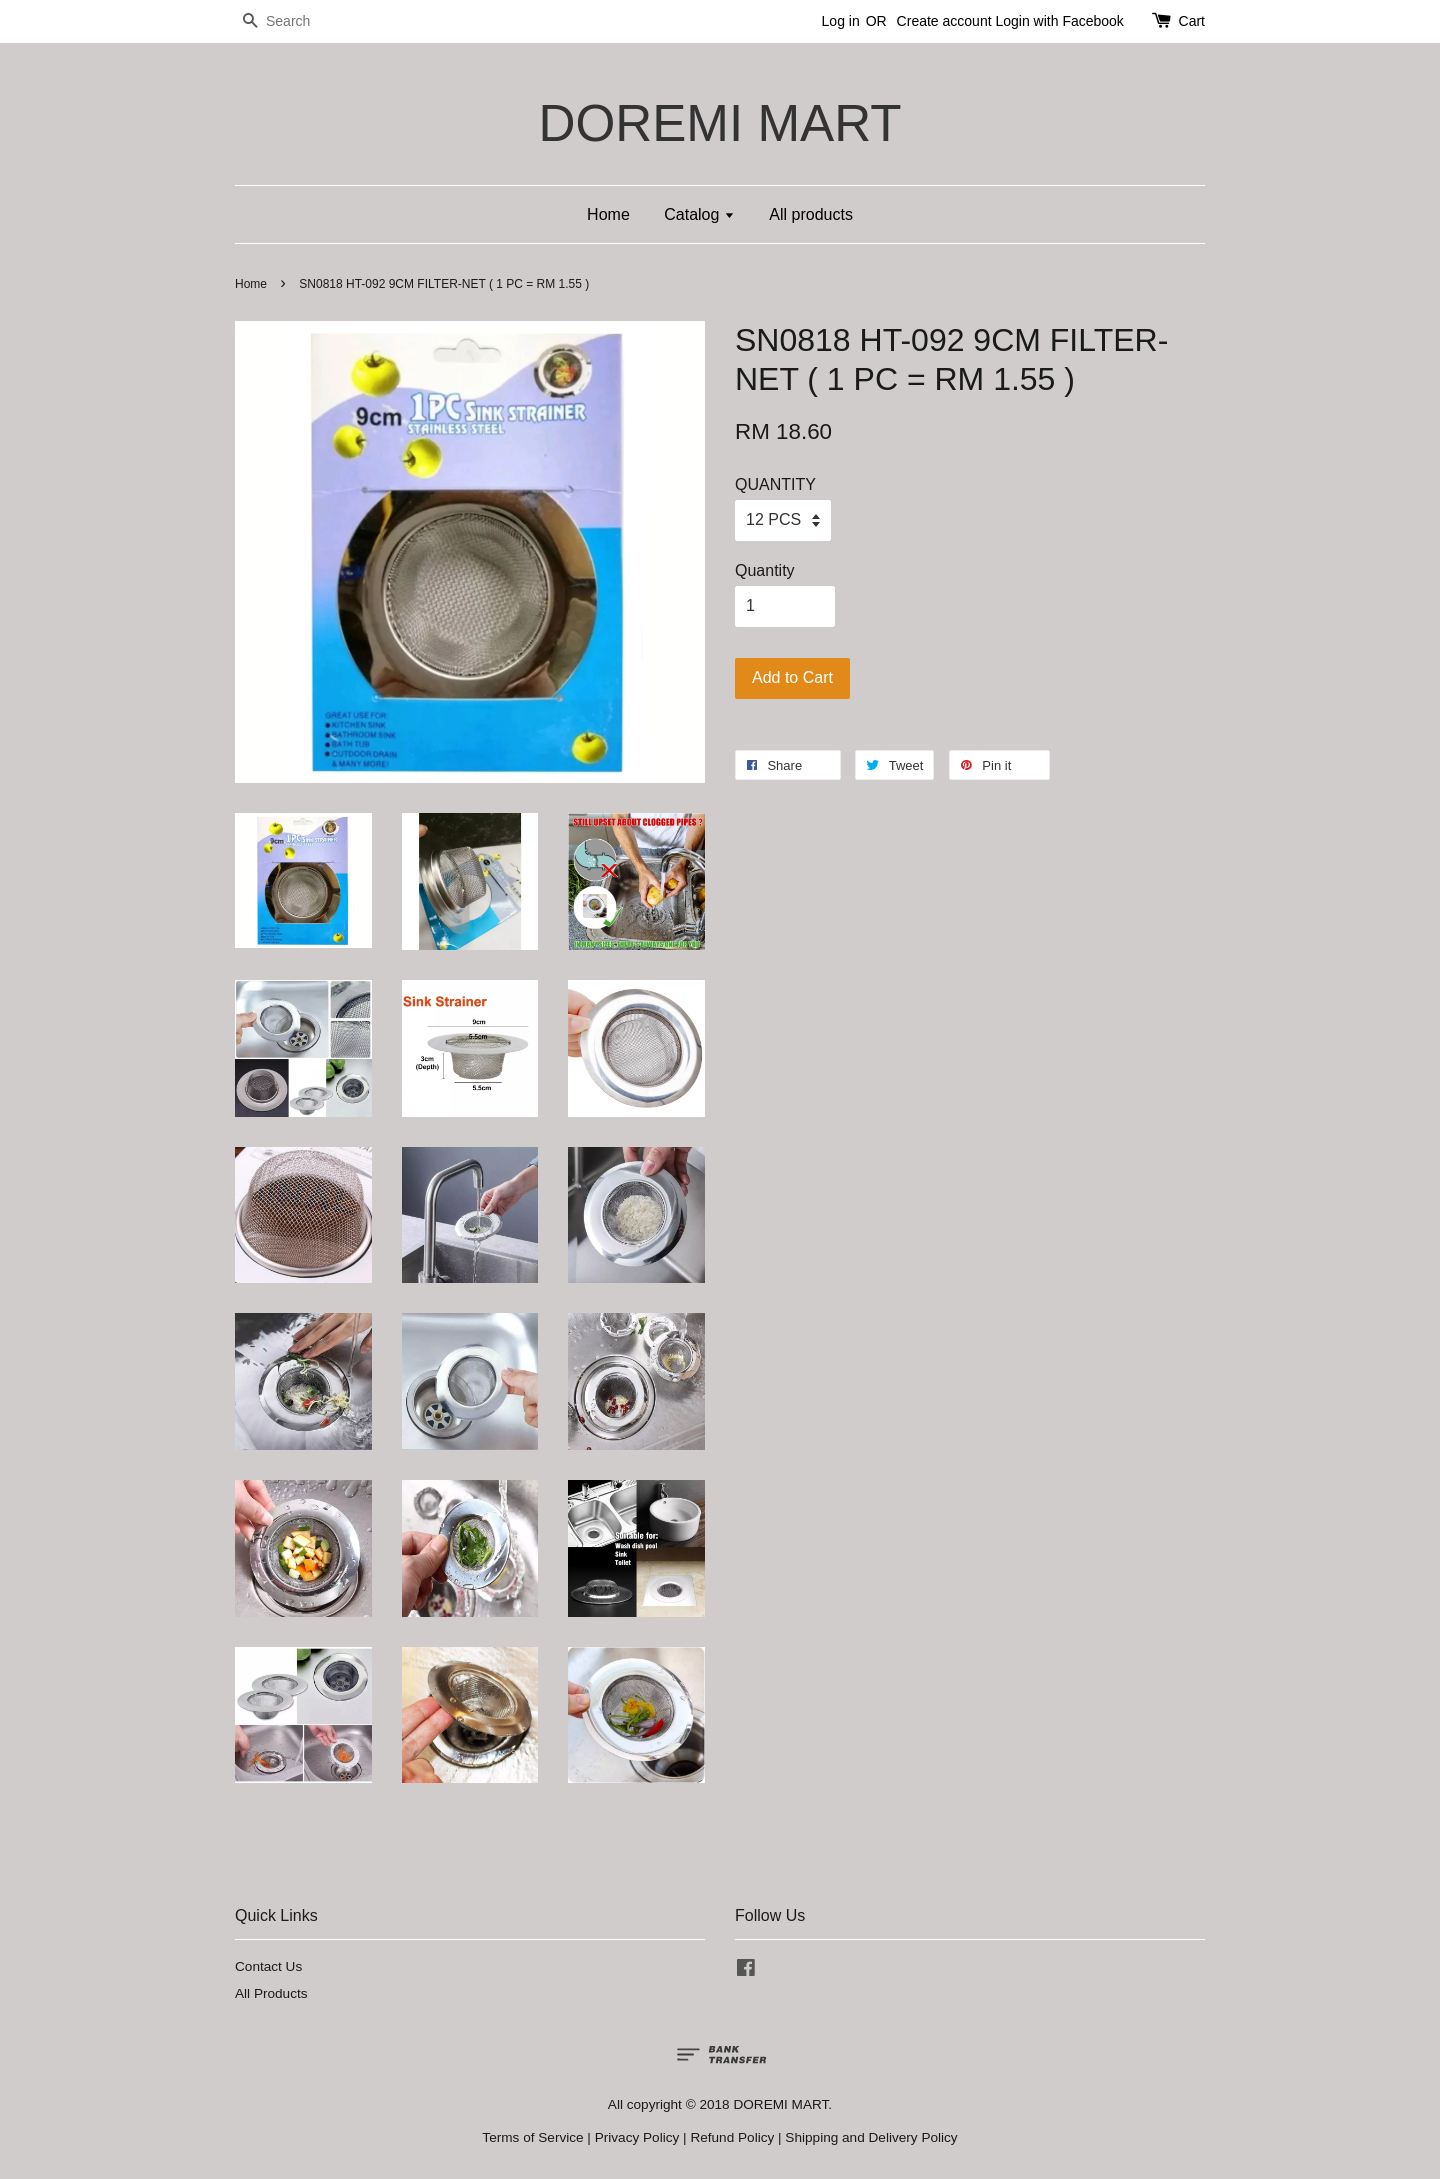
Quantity (765, 570)
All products (811, 214)
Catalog (699, 214)
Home (608, 214)
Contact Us (268, 1966)
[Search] (295, 21)
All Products (271, 1993)
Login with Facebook (1059, 21)
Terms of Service (532, 2137)
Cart (1192, 21)
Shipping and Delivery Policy (871, 2137)
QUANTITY (775, 484)
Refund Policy (732, 2137)
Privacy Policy (637, 2137)
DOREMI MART (719, 123)
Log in (841, 21)
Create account (944, 21)
